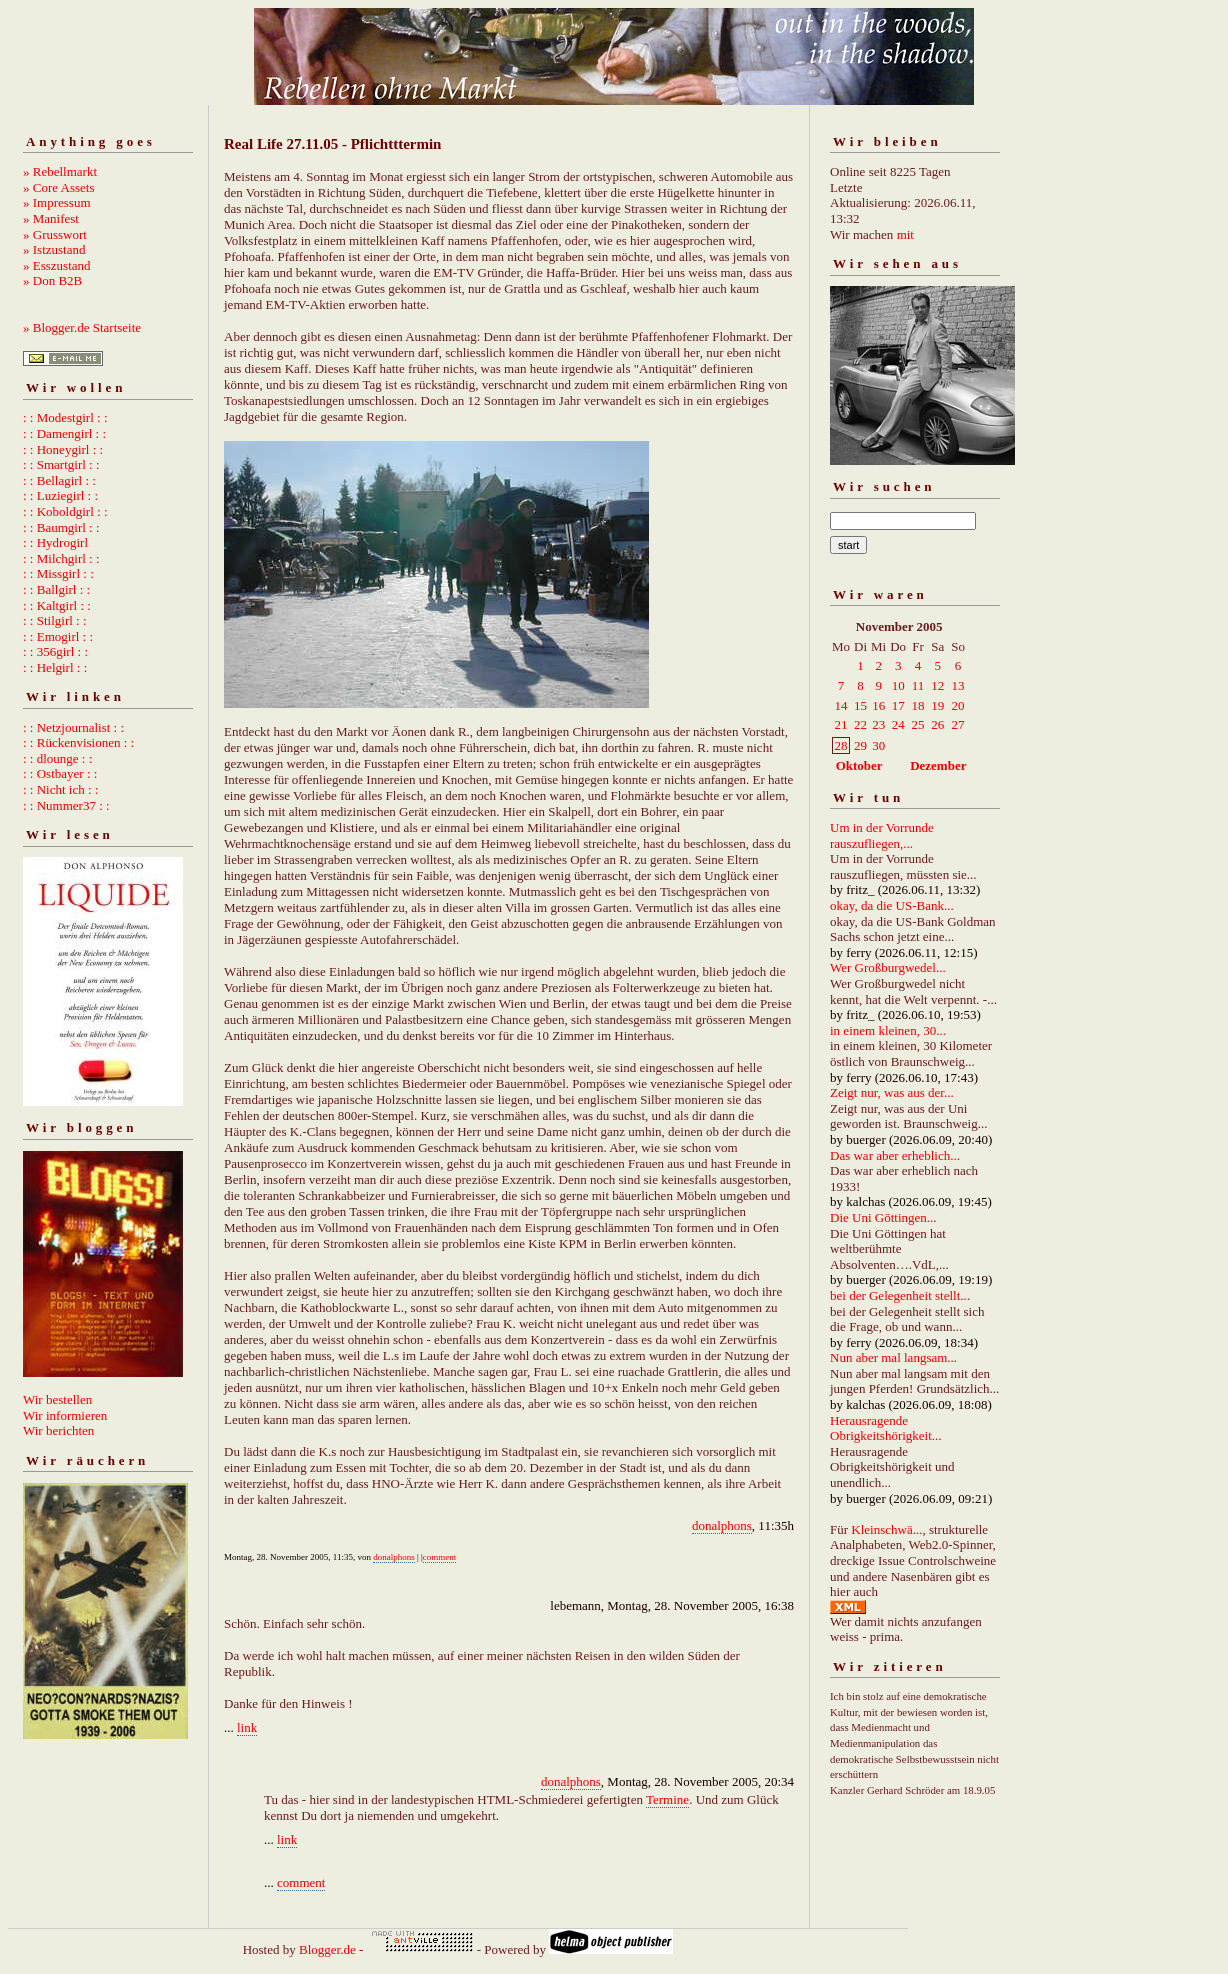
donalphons (722, 1525)
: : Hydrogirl (55, 542)
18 (918, 705)
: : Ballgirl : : (56, 589)
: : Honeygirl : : (63, 449)
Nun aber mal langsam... (893, 1357)
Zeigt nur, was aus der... (892, 1092)
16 (878, 705)
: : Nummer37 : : (66, 805)
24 (898, 724)
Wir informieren (65, 1415)
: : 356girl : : (55, 651)
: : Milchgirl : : (61, 558)
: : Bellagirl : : (59, 480)
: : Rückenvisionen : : (78, 742)
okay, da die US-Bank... (892, 905)
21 (841, 724)
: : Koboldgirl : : (65, 511)
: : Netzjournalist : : (73, 727)
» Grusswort (55, 234)
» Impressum (57, 202)
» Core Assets (59, 187)
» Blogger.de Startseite (82, 327)
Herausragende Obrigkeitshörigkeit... (886, 1428)
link (247, 1727)
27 (958, 724)
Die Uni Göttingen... (883, 1217)
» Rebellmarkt (60, 171)
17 (898, 705)
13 (958, 685)
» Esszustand (57, 265)
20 (958, 705)
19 (937, 705)
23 (878, 724)
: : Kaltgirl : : (57, 605)
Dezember (938, 765)
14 (841, 705)
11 (918, 685)
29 (860, 745)
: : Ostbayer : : (60, 773)
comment (440, 1557)
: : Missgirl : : (58, 573)
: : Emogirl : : (58, 636)
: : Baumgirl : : (61, 527)
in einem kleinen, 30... (888, 1030)
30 (878, 745)
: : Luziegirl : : (60, 495)
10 (898, 685)
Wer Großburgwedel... (888, 967)
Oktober (859, 765)
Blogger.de (327, 1949)
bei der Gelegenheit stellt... (900, 1295)
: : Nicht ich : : (60, 789)
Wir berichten (58, 1430)
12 (937, 685)
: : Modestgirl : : (65, 417)
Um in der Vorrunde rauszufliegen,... (882, 835)
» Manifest (51, 218)
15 (860, 705)
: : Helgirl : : (55, 667)
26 (937, 724)
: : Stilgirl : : (55, 620)
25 (918, 724)
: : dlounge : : (57, 758)
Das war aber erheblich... (895, 1155)
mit (905, 234)
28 (841, 745)
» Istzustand (54, 249)
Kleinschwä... (886, 1529)
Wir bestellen (57, 1399)
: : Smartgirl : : (61, 464)
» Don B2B (52, 280)
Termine (667, 1799)
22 (860, 724)
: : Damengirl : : (64, 433)
